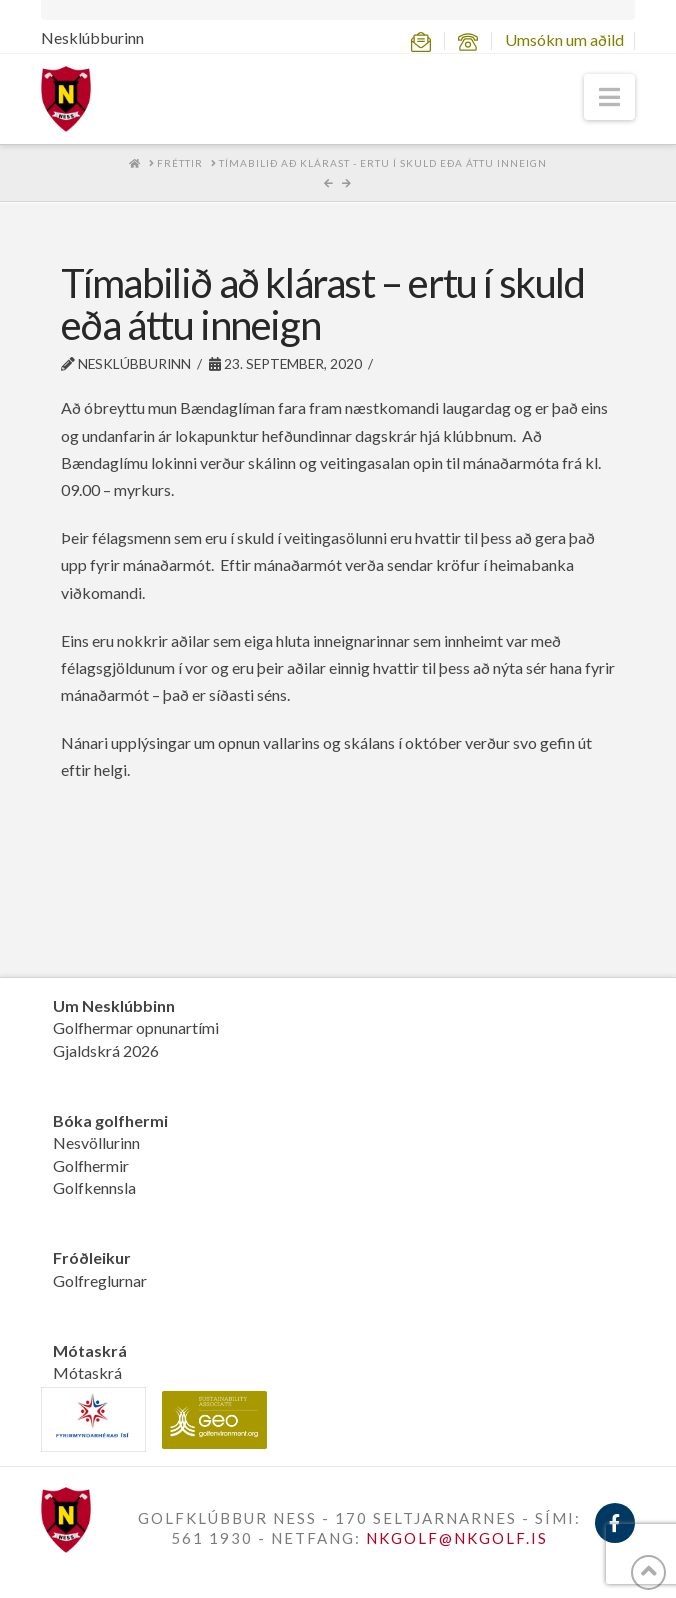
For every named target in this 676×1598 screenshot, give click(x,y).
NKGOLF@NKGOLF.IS (457, 1538)
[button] (609, 97)
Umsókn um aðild (564, 39)
